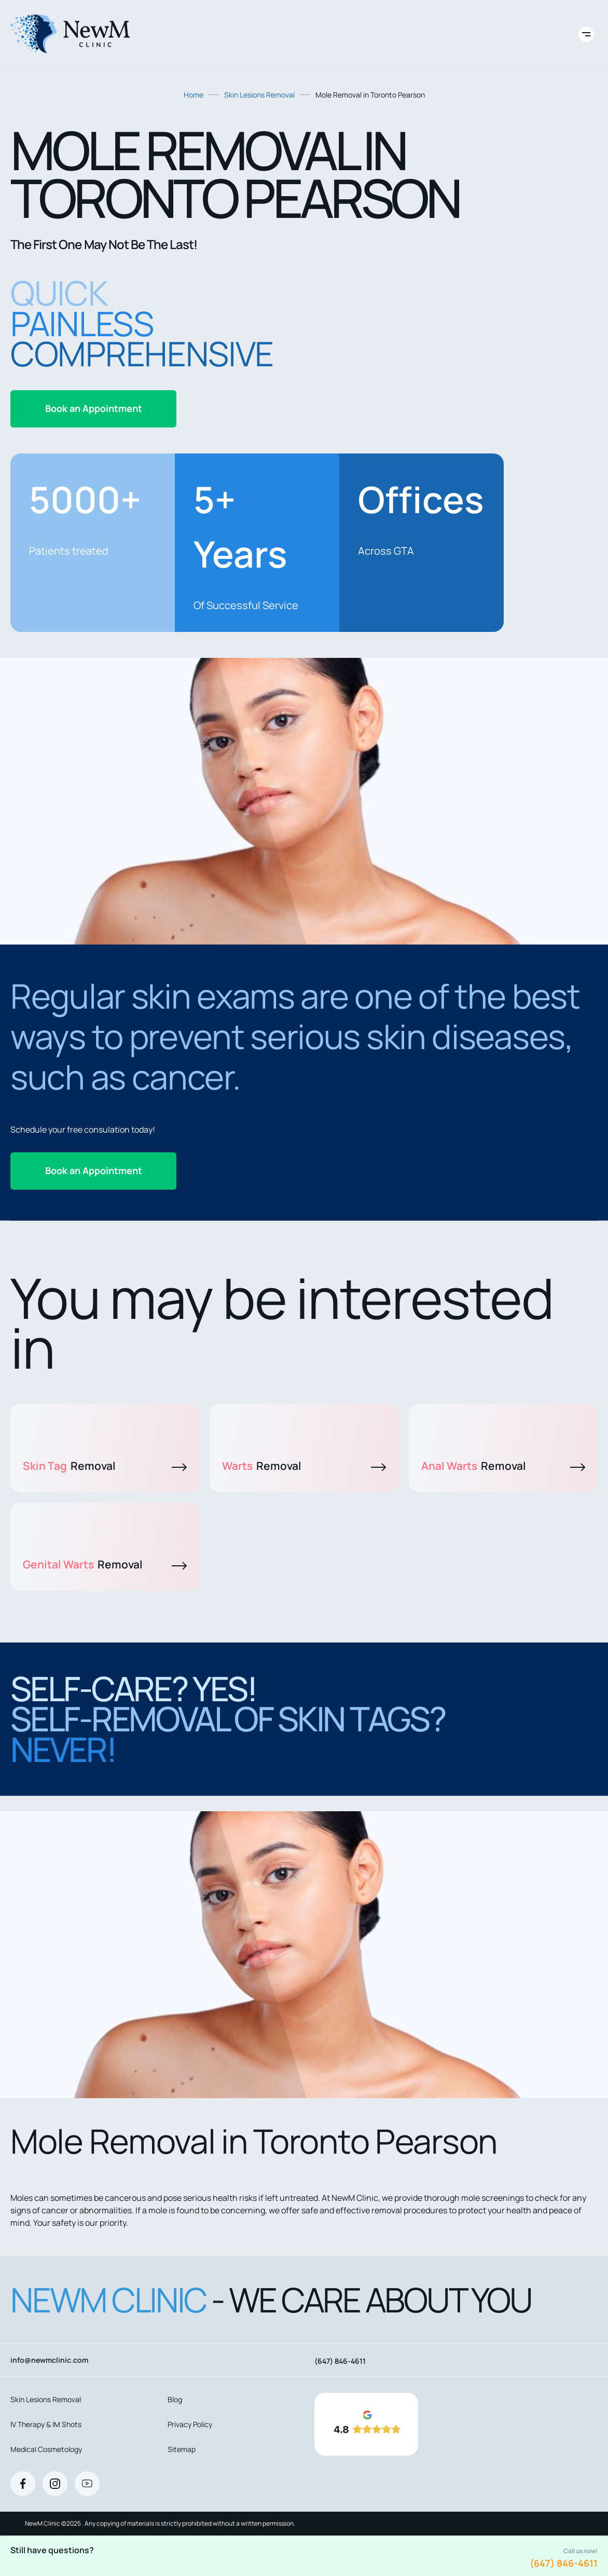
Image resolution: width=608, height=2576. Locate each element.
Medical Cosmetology (46, 2449)
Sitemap (182, 2449)
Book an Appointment (93, 408)
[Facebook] (22, 2483)
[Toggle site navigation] (586, 34)
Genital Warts (105, 1564)
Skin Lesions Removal (259, 95)
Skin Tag (105, 1465)
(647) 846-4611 (564, 2563)
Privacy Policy (190, 2424)
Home (193, 95)
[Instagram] (55, 2483)
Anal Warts (503, 1465)
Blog (175, 2399)
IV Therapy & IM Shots (45, 2424)
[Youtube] (87, 2483)
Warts (304, 1465)
